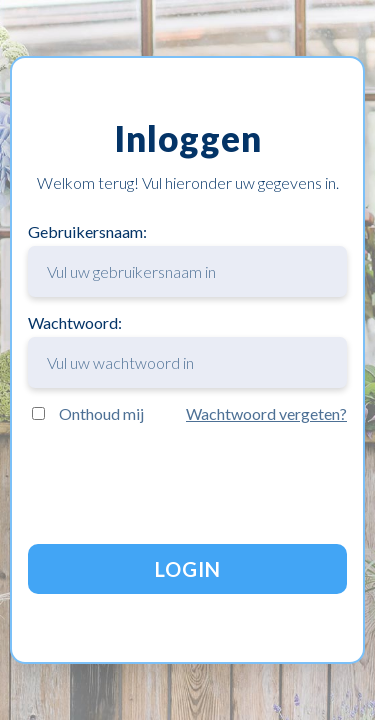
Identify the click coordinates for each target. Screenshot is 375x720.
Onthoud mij (101, 413)
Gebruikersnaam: (187, 259)
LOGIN (188, 569)
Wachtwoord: (187, 350)
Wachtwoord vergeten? (266, 413)
